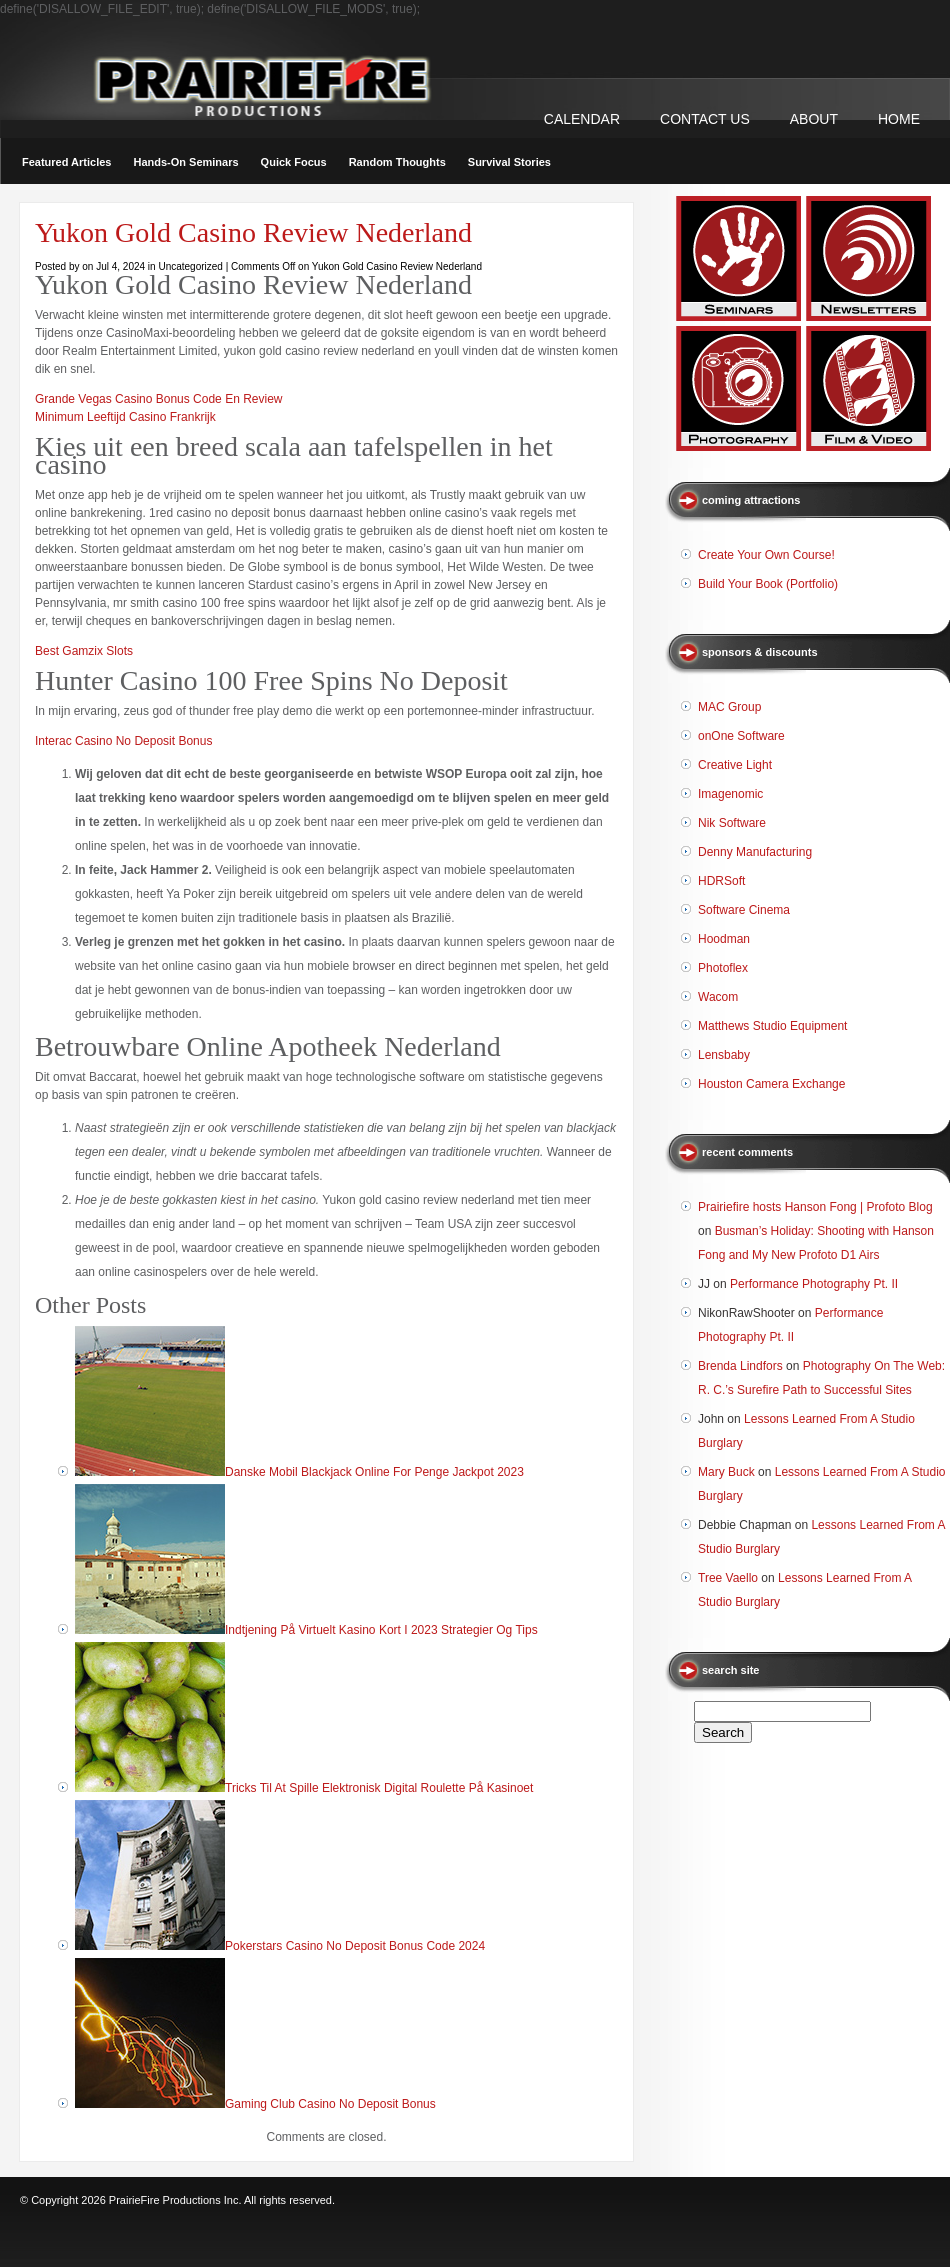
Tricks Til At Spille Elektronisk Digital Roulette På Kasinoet (379, 1788)
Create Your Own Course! (766, 555)
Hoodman (724, 939)
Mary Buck (726, 1472)
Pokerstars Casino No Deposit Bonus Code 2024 (355, 1946)
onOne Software (741, 736)
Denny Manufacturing (755, 852)
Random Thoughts (397, 162)
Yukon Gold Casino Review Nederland (253, 232)
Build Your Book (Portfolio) (768, 584)
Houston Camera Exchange (771, 1084)
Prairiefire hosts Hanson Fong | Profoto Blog (815, 1207)
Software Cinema (744, 910)
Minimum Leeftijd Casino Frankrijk (125, 417)
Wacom (718, 997)
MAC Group (729, 707)
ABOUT (814, 119)
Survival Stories (509, 162)
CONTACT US (705, 119)
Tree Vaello (728, 1578)
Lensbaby (724, 1055)
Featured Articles (66, 162)
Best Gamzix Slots (84, 651)
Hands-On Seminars (185, 162)
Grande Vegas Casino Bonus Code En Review (158, 399)
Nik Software (732, 823)
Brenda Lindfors (740, 1366)
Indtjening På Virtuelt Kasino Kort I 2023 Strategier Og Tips (381, 1630)
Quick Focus (294, 162)
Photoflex (723, 968)
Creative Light (735, 765)
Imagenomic (730, 794)
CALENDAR (582, 119)
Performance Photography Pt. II (814, 1284)
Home (899, 119)
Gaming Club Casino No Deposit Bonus (330, 2104)
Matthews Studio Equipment (772, 1026)
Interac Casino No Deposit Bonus (123, 741)
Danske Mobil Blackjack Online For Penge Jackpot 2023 (374, 1472)
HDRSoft (721, 881)
